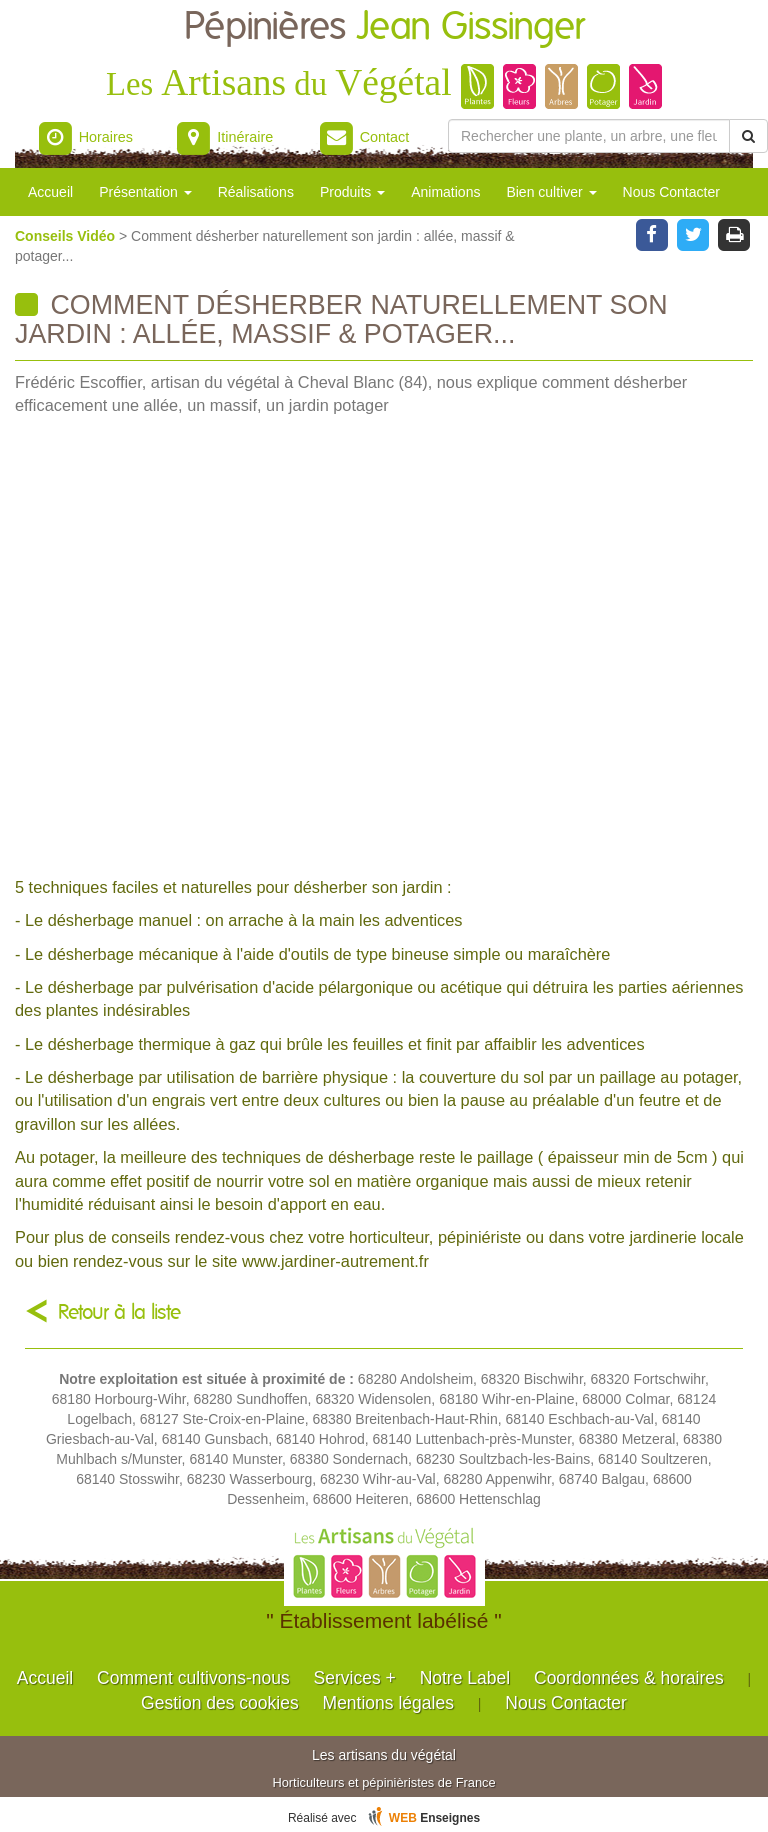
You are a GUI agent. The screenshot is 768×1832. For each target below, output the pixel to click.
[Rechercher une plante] (589, 136)
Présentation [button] (145, 192)
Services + (355, 1678)
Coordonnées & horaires (629, 1678)
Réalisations (256, 192)
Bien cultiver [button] (551, 192)
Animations (445, 192)
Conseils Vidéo (67, 236)
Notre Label (465, 1678)
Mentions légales (388, 1703)
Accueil (50, 192)
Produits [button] (352, 192)
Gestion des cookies (220, 1703)
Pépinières (384, 27)
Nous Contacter (671, 192)
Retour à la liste (119, 1312)
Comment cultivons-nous (193, 1678)
